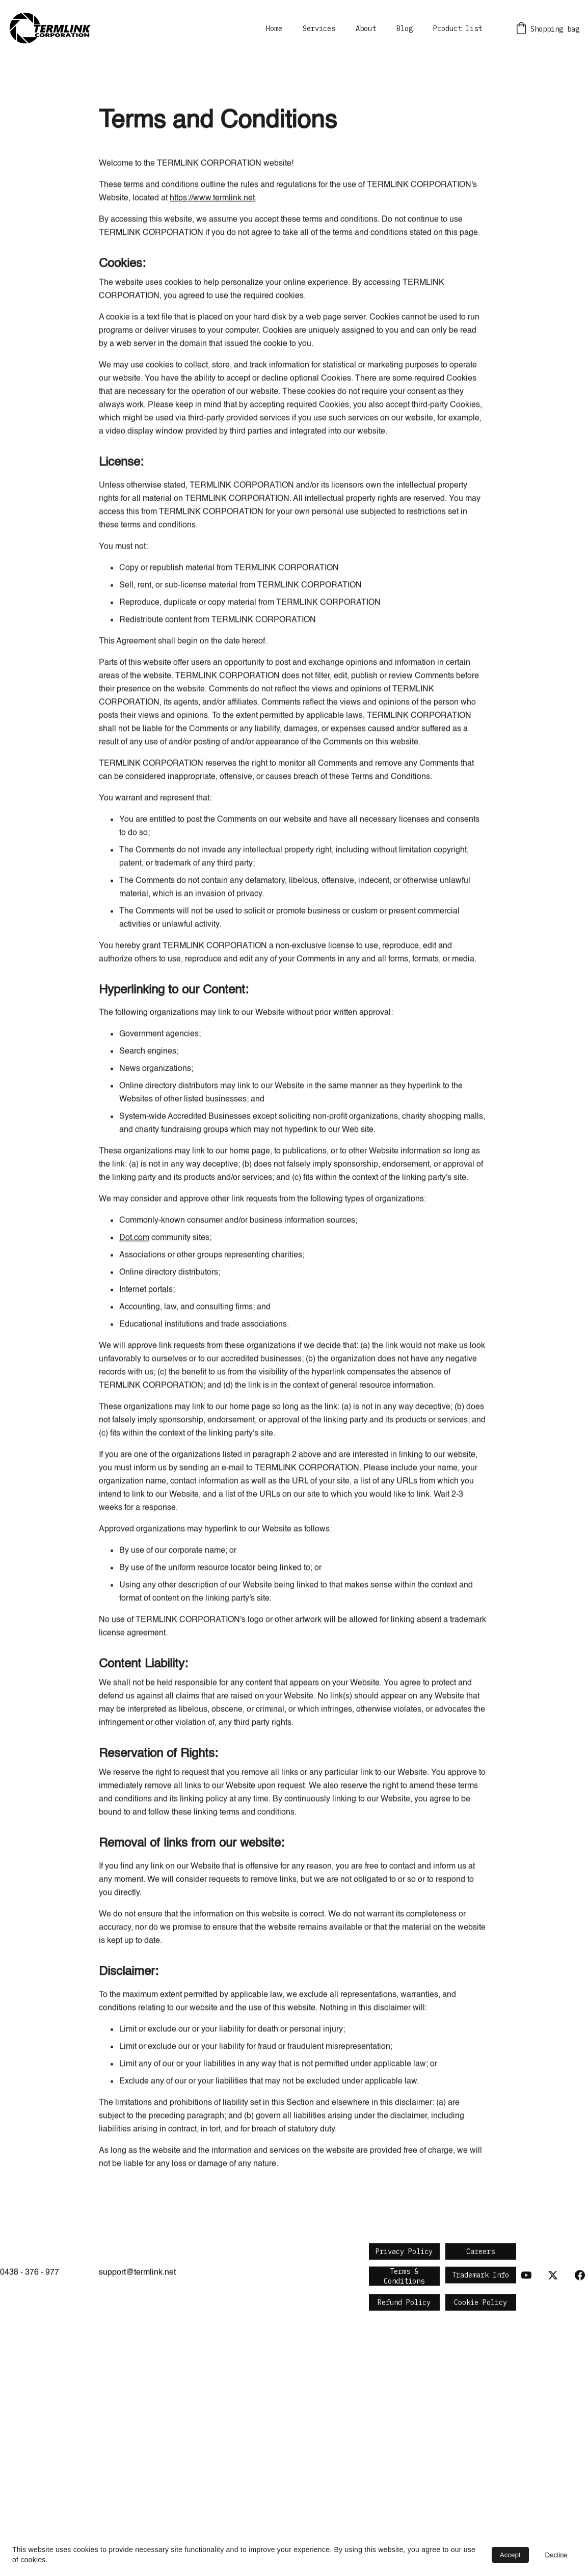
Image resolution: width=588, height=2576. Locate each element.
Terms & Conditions (404, 2277)
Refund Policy (404, 2303)
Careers (480, 2252)
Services (319, 28)
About (366, 28)
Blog (404, 28)
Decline (556, 2555)
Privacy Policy (404, 2252)
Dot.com (134, 1355)
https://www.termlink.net (212, 316)
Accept (510, 2555)
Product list (457, 28)
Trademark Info (480, 2276)
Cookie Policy (480, 2303)
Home (274, 28)
